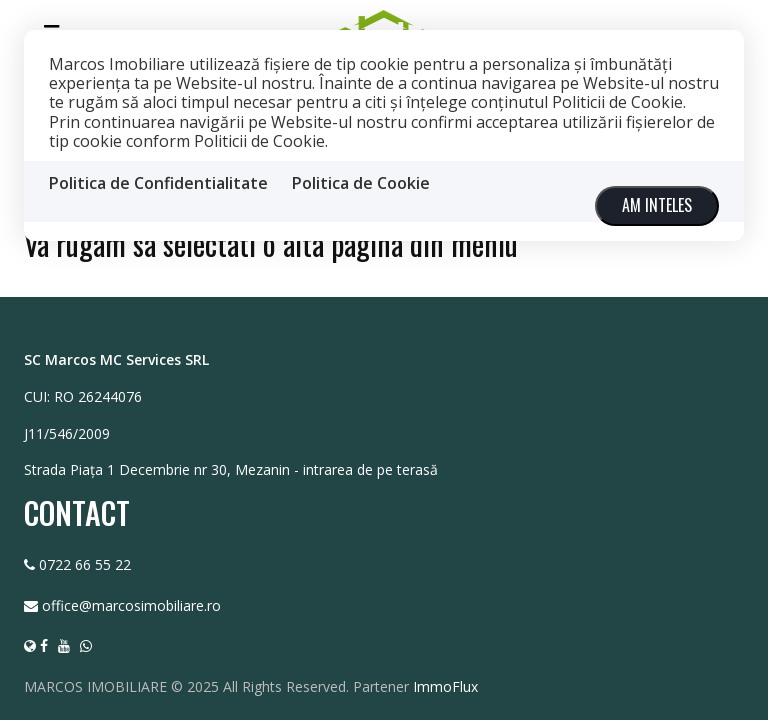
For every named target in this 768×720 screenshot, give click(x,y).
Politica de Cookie (361, 183)
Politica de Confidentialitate (158, 183)
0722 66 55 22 (85, 563)
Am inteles (657, 205)
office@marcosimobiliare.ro (131, 604)
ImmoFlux (445, 685)
